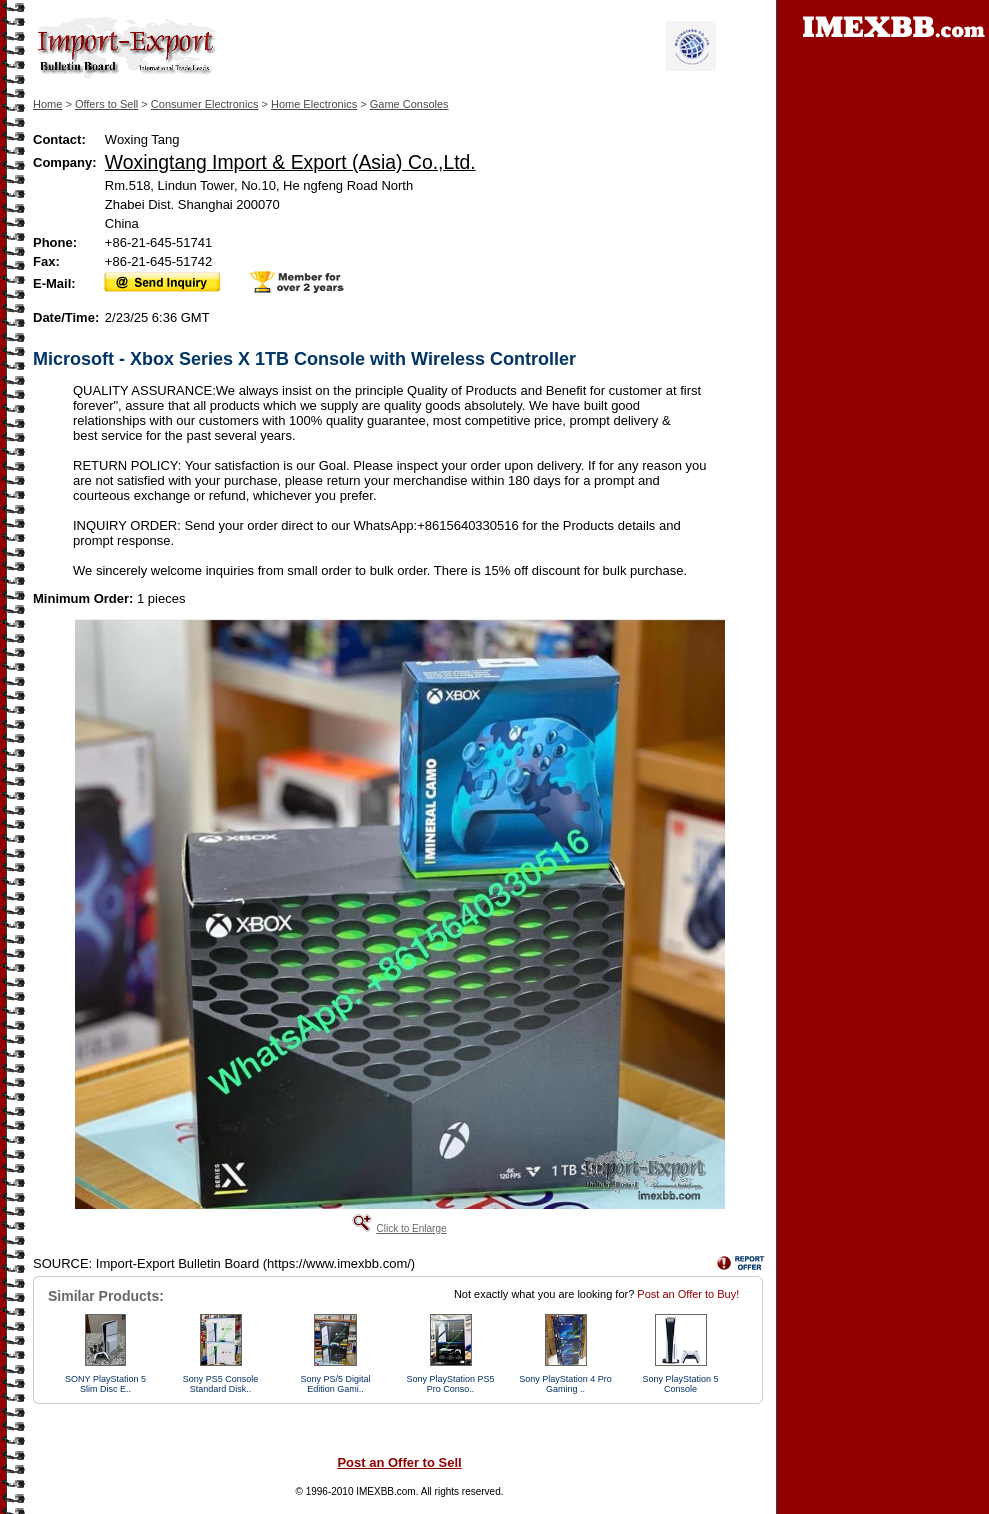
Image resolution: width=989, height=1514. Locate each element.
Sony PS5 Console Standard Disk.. (221, 1384)
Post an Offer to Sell (399, 1462)
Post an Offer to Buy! (688, 1294)
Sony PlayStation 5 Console (680, 1384)
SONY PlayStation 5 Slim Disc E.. (105, 1384)
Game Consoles (409, 104)
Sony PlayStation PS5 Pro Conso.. (450, 1384)
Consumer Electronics (205, 104)
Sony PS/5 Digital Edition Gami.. (335, 1384)
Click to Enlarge (411, 1228)
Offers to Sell (106, 104)
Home (47, 104)
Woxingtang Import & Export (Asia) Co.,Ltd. (290, 162)
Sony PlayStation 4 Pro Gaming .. (565, 1384)
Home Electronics (314, 104)
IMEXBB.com (385, 1491)
